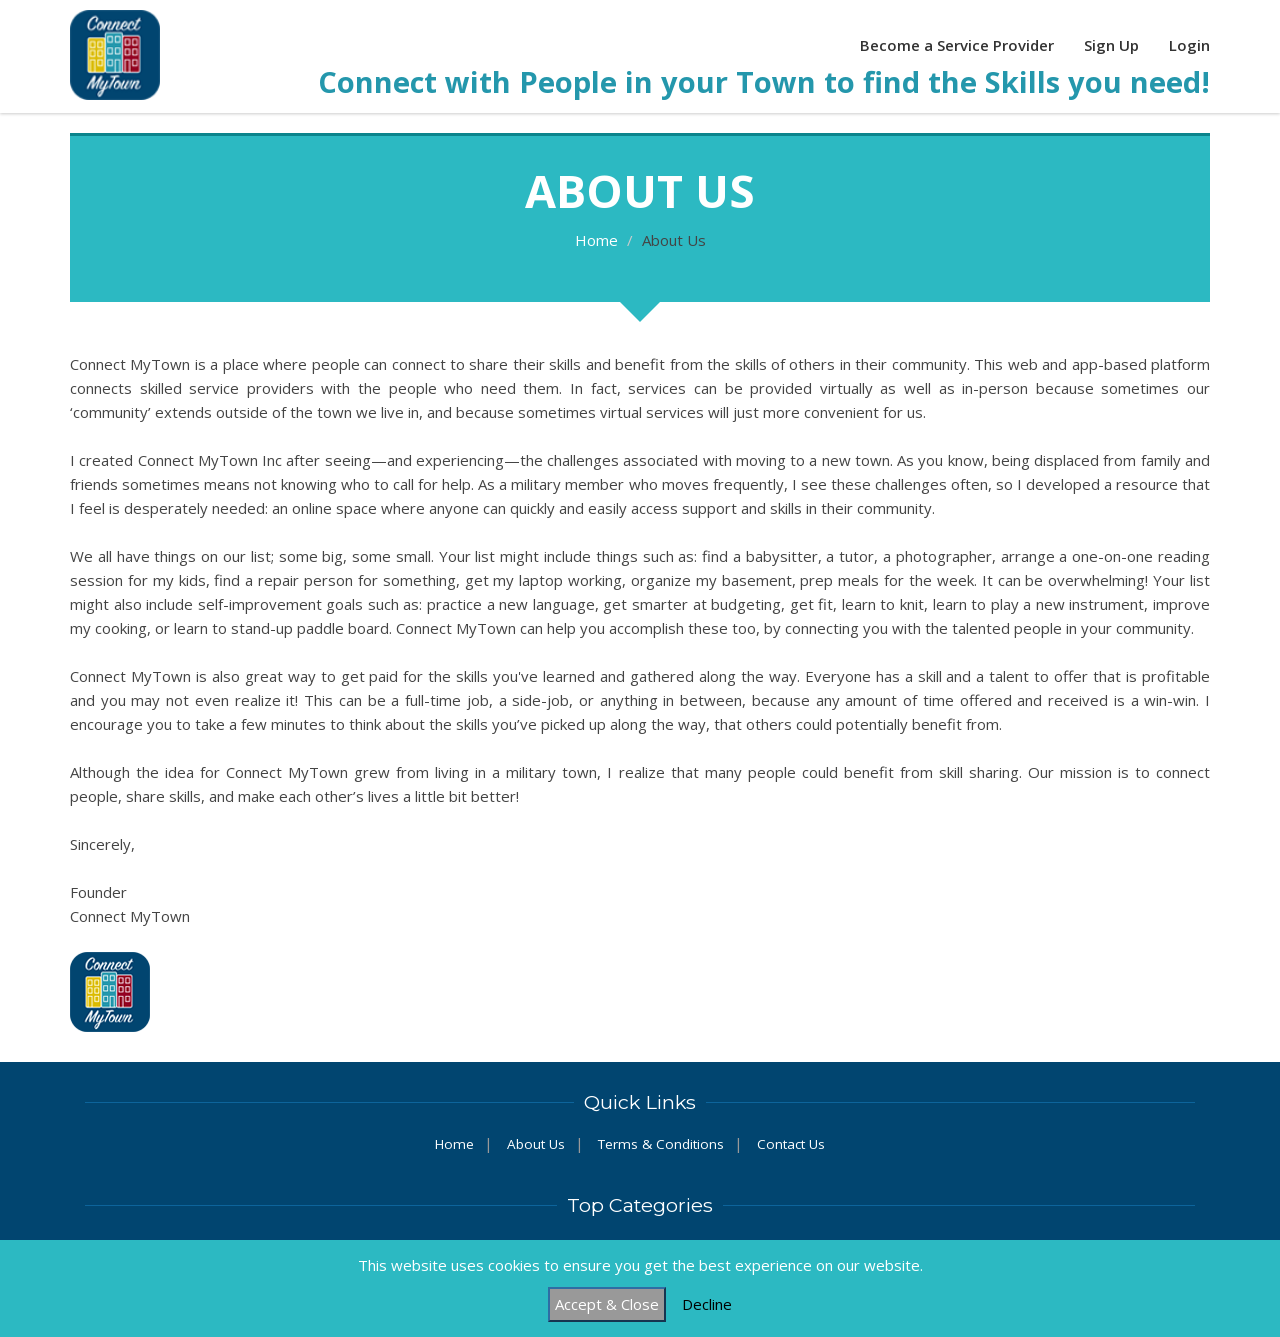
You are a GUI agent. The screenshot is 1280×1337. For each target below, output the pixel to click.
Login (1189, 45)
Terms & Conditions (661, 1144)
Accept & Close (607, 1304)
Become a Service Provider (957, 45)
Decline (707, 1304)
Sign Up (1111, 45)
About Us (536, 1144)
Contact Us (791, 1144)
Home (596, 240)
